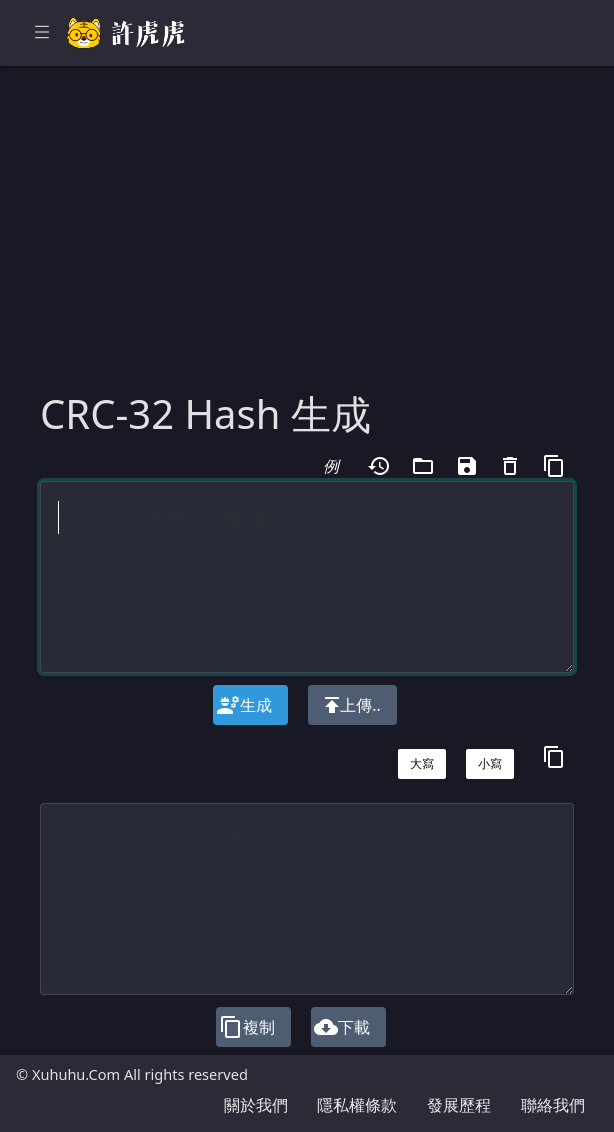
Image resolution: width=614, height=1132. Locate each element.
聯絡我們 (553, 1105)
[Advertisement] (307, 240)
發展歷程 (459, 1105)
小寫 (490, 763)
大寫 (422, 763)
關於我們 (256, 1105)
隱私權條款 (357, 1105)
